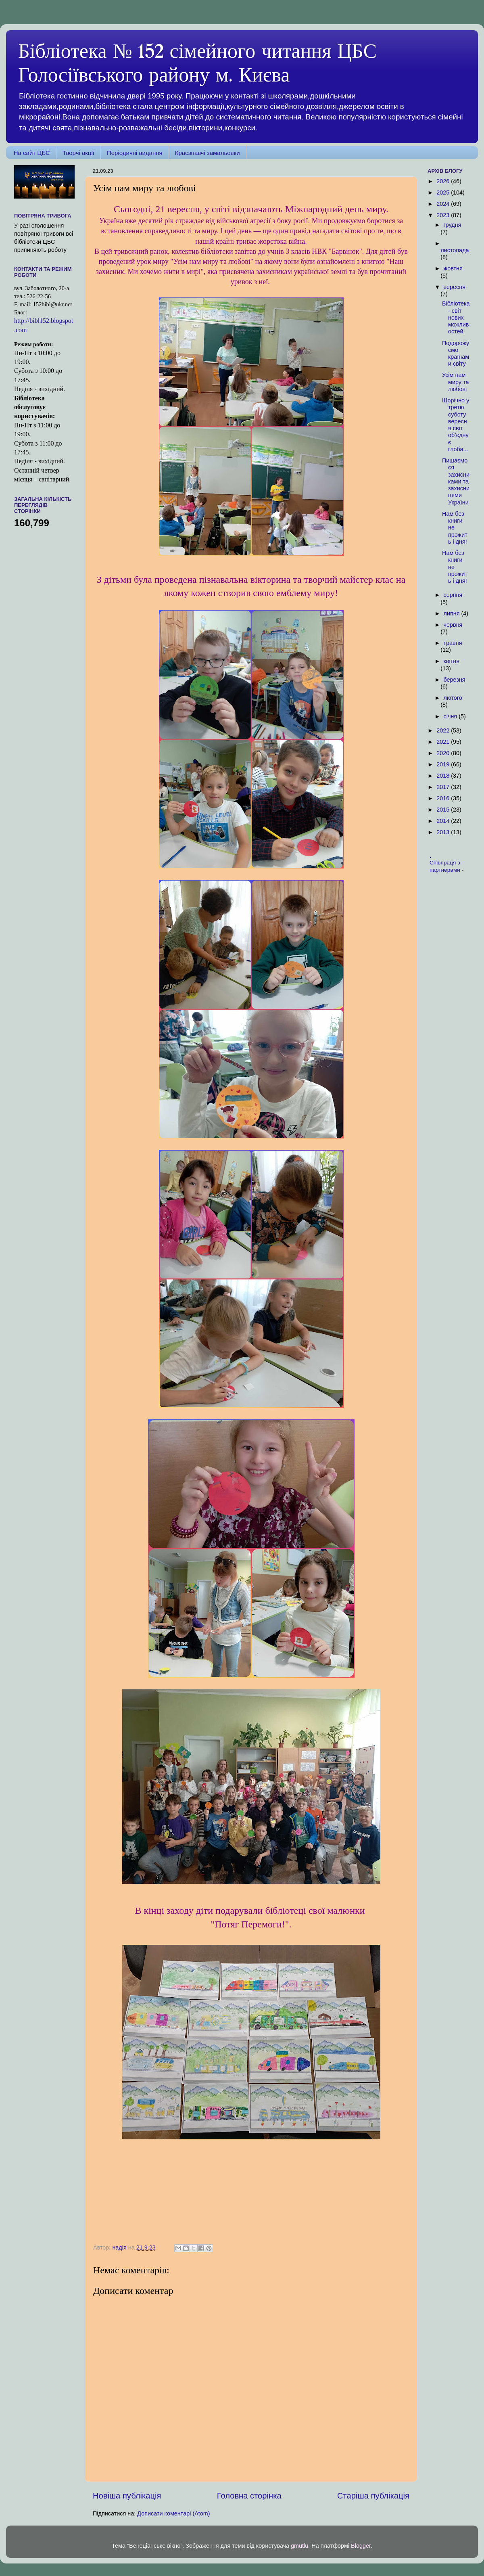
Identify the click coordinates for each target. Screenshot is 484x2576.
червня (453, 625)
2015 (443, 809)
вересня (454, 287)
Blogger (361, 2546)
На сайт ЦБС (32, 152)
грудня (452, 225)
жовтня (453, 268)
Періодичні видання (135, 152)
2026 (443, 181)
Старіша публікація (373, 2495)
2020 (443, 753)
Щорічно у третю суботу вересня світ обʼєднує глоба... (455, 424)
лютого (453, 698)
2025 (443, 192)
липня (452, 613)
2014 (443, 821)
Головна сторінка (249, 2495)
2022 (443, 730)
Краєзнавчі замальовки (207, 152)
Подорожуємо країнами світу (455, 353)
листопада (454, 250)
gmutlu (299, 2546)
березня (454, 679)
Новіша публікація (127, 2495)
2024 (443, 204)
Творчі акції (78, 152)
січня (451, 716)
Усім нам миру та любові (455, 382)
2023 (443, 215)
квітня (451, 661)
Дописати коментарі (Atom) (173, 2513)
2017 (443, 787)
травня (453, 643)
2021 (443, 742)
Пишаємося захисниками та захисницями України (455, 481)
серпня (453, 595)
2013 (443, 832)
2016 (443, 798)
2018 (443, 775)
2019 (443, 764)
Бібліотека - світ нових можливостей (456, 317)
